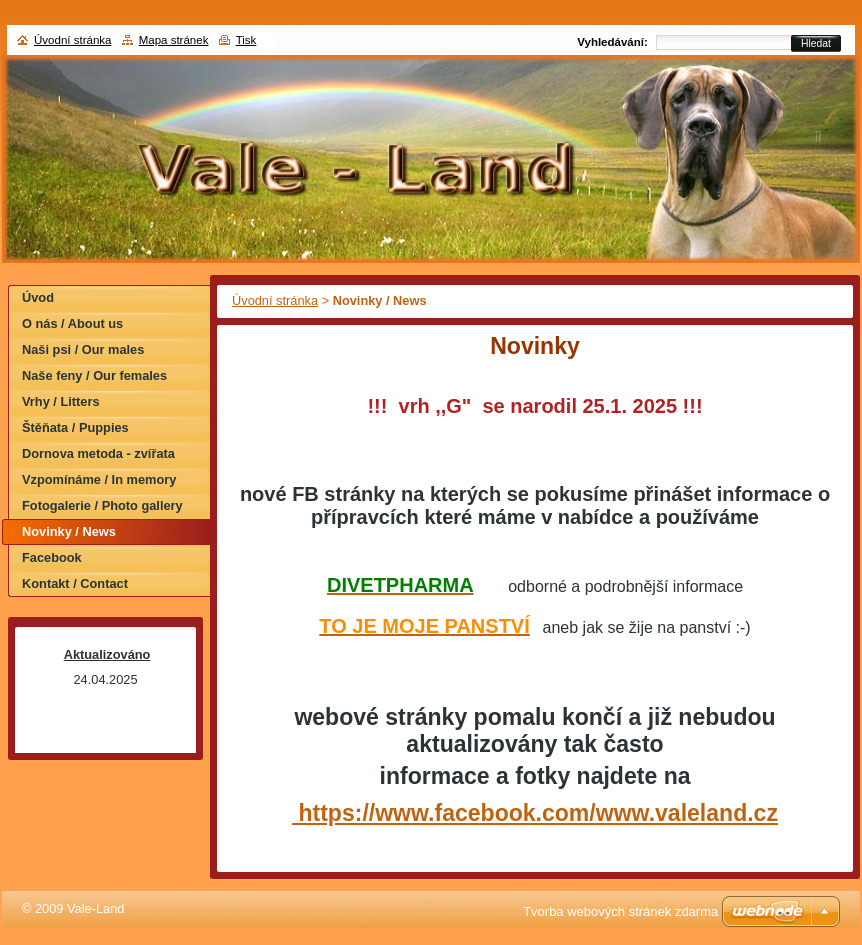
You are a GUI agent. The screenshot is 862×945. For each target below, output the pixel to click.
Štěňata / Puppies (75, 427)
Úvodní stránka (275, 300)
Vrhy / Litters (61, 401)
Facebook (52, 557)
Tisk (246, 40)
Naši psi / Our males (83, 349)
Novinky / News (69, 531)
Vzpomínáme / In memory (99, 479)
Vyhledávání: (612, 42)
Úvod (38, 297)
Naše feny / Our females (94, 375)
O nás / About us (72, 323)
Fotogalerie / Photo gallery (102, 505)
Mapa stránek (174, 40)
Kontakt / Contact (75, 583)
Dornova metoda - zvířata (98, 453)
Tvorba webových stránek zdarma (620, 911)
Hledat (816, 43)
